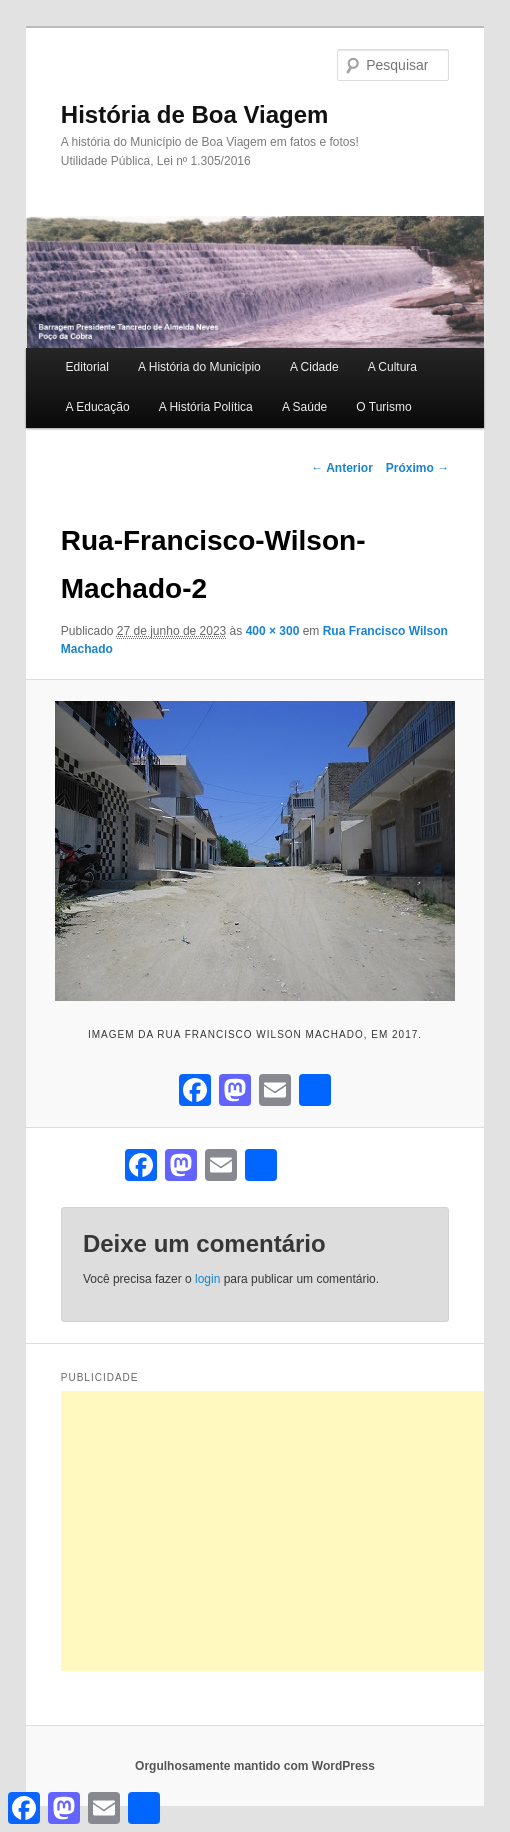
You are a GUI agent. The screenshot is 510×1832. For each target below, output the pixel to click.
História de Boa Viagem (195, 114)
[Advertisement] (285, 1531)
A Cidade (314, 367)
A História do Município (199, 367)
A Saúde (304, 407)
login (207, 1279)
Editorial (87, 367)
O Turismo (383, 407)
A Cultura (392, 367)
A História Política (206, 407)
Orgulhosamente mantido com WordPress (255, 1766)
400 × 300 (273, 631)
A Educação (98, 407)
